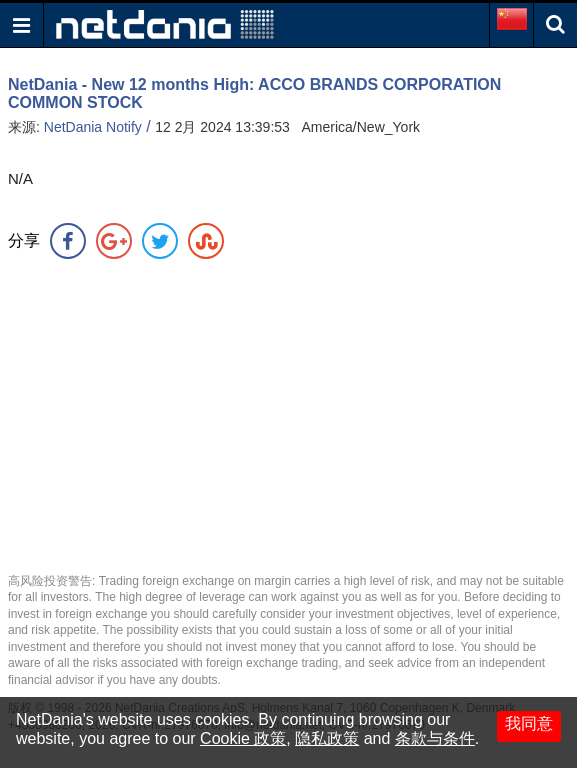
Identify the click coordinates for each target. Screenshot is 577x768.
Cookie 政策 (243, 738)
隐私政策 (327, 738)
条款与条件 (435, 738)
